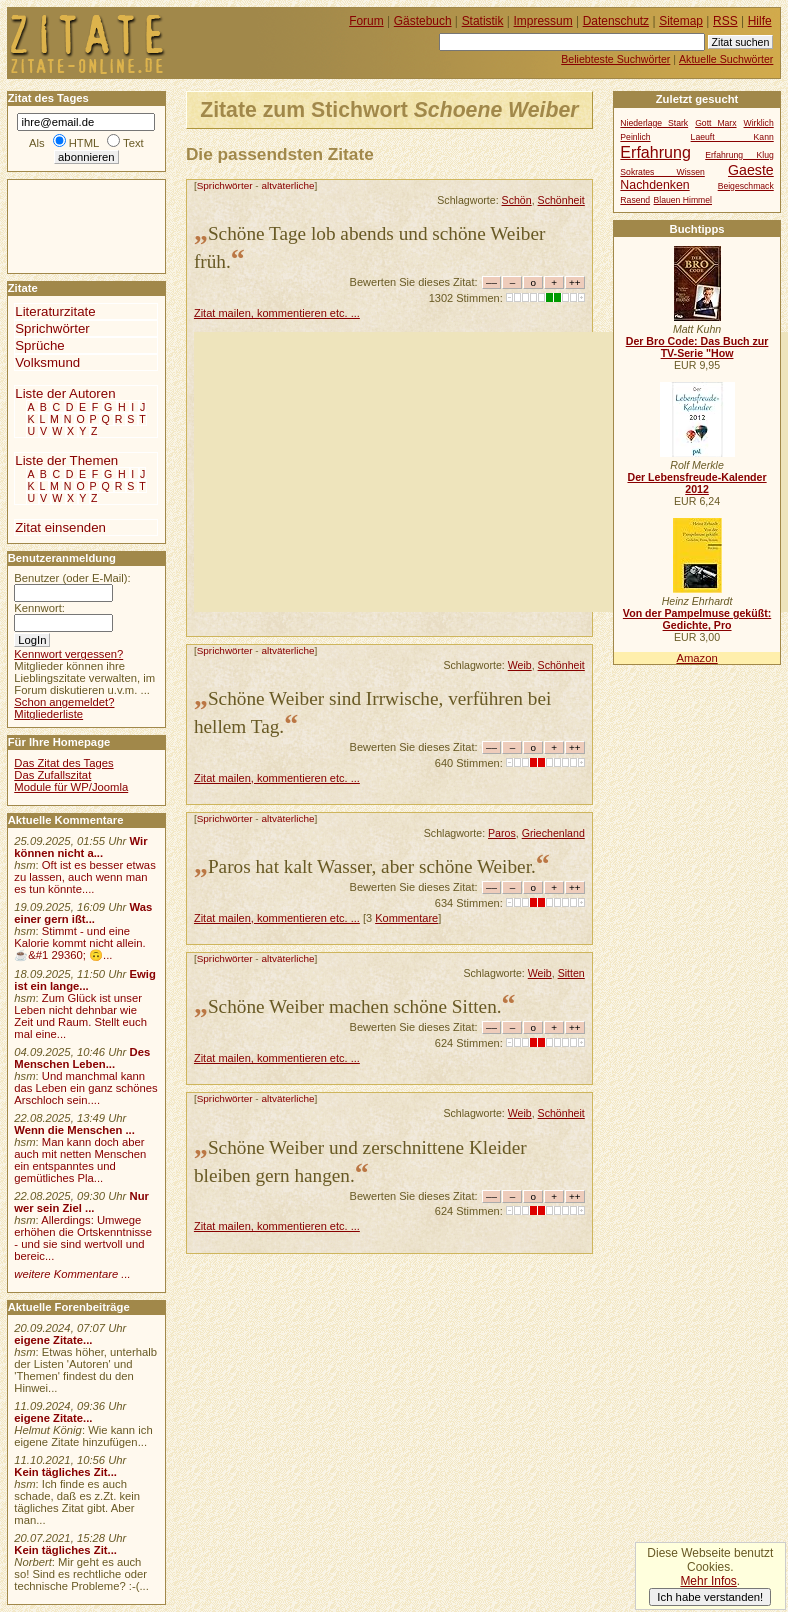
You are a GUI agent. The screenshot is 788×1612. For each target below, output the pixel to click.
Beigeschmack (746, 186)
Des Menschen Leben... (82, 1058)
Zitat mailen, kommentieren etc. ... (277, 313)
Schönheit (561, 200)
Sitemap (681, 21)
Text (133, 143)
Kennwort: (39, 608)
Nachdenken (654, 185)
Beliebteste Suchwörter (615, 59)
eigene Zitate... (53, 1340)
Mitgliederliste (48, 714)
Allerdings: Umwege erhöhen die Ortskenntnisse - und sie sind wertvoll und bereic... (83, 1238)
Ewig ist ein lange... (85, 980)
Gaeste (751, 170)
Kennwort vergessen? (68, 654)
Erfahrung (655, 152)
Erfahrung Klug (739, 155)
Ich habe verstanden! (710, 1597)
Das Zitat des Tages (63, 763)
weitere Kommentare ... (72, 1274)
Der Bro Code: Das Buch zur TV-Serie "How (697, 347)
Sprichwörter (225, 185)
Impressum (543, 21)
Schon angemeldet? (64, 702)
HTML (84, 143)
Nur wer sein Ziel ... (81, 1202)
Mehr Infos (708, 1581)
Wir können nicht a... (80, 847)
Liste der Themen (66, 460)
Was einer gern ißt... (83, 913)
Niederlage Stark (654, 123)
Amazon (696, 658)
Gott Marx (715, 123)
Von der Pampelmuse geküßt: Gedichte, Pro (697, 619)
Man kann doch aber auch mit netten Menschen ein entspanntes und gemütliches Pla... (80, 1160)
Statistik (483, 21)
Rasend (635, 200)
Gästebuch (423, 21)
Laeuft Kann (732, 137)
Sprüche (39, 345)
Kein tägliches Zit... (65, 1472)
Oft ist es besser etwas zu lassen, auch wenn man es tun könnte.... (85, 877)
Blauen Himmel (683, 200)
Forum (366, 21)
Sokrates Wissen (662, 172)
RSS (725, 21)
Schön (517, 200)
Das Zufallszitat (52, 775)
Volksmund (47, 362)
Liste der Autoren (65, 393)
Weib (520, 665)
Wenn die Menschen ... (74, 1130)
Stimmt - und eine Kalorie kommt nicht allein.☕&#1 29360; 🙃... (80, 943)
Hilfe (760, 21)
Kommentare (406, 918)
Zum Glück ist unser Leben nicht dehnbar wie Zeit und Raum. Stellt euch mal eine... (80, 1016)
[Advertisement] (491, 472)
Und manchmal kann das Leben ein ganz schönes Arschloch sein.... (85, 1088)
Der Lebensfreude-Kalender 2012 (696, 483)
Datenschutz (616, 21)
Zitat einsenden (60, 527)
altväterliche (287, 185)
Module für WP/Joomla (71, 787)
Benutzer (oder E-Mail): (72, 578)
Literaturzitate (55, 311)
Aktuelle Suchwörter (726, 59)
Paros (502, 833)
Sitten (571, 973)
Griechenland (553, 833)
